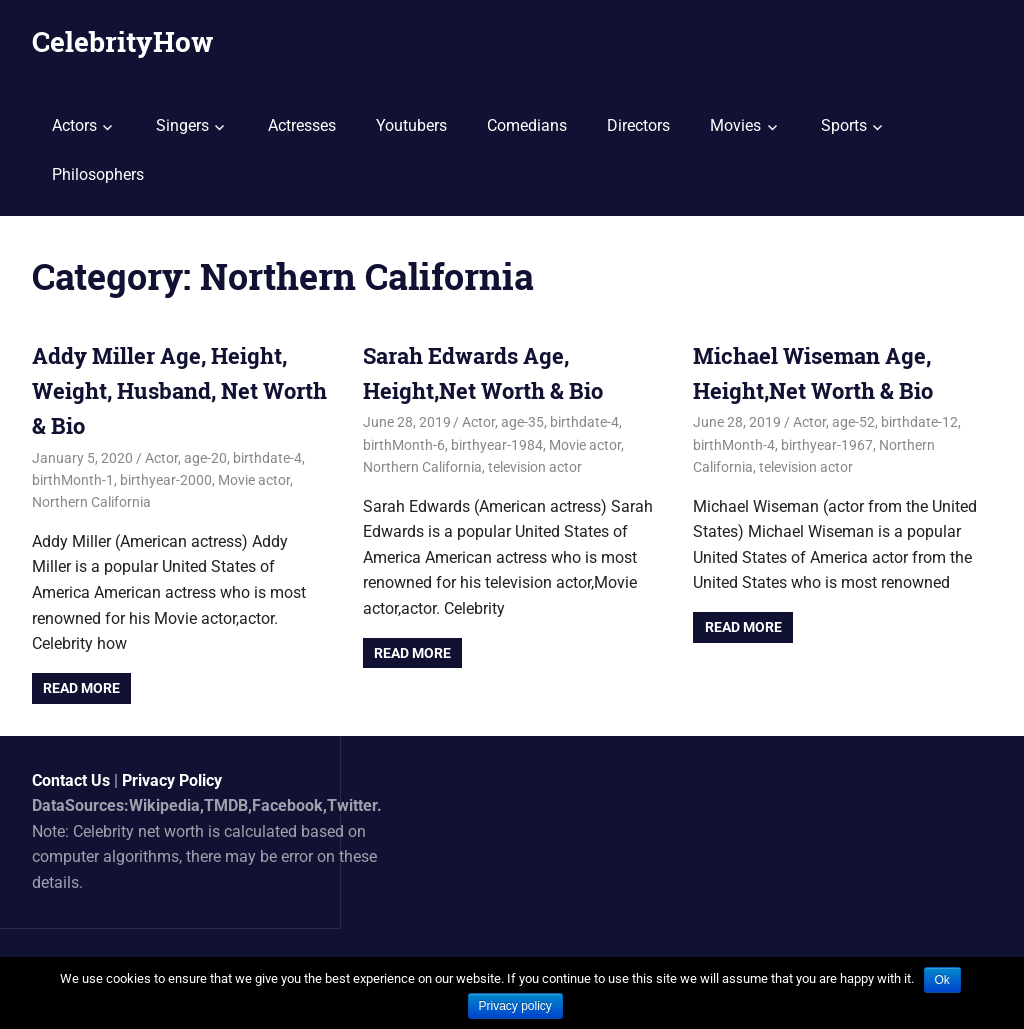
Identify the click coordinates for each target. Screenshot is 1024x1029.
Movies (735, 125)
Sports (844, 125)
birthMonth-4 (734, 445)
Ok (942, 980)
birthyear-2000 (166, 480)
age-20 (205, 458)
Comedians (527, 125)
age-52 (853, 422)
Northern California (91, 502)
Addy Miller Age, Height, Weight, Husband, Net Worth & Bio (179, 390)
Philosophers (98, 174)
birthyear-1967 (827, 445)
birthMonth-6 (404, 445)
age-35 (522, 422)
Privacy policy (515, 1006)
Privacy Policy (172, 780)
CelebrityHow (122, 41)
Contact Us (71, 780)
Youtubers (411, 125)
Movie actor (254, 480)
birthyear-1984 (497, 445)
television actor (535, 467)
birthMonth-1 (73, 480)
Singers (182, 125)
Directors (638, 125)
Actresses (302, 125)
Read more (81, 688)
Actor (161, 458)
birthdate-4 (267, 458)
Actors (74, 125)
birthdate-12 (919, 422)
